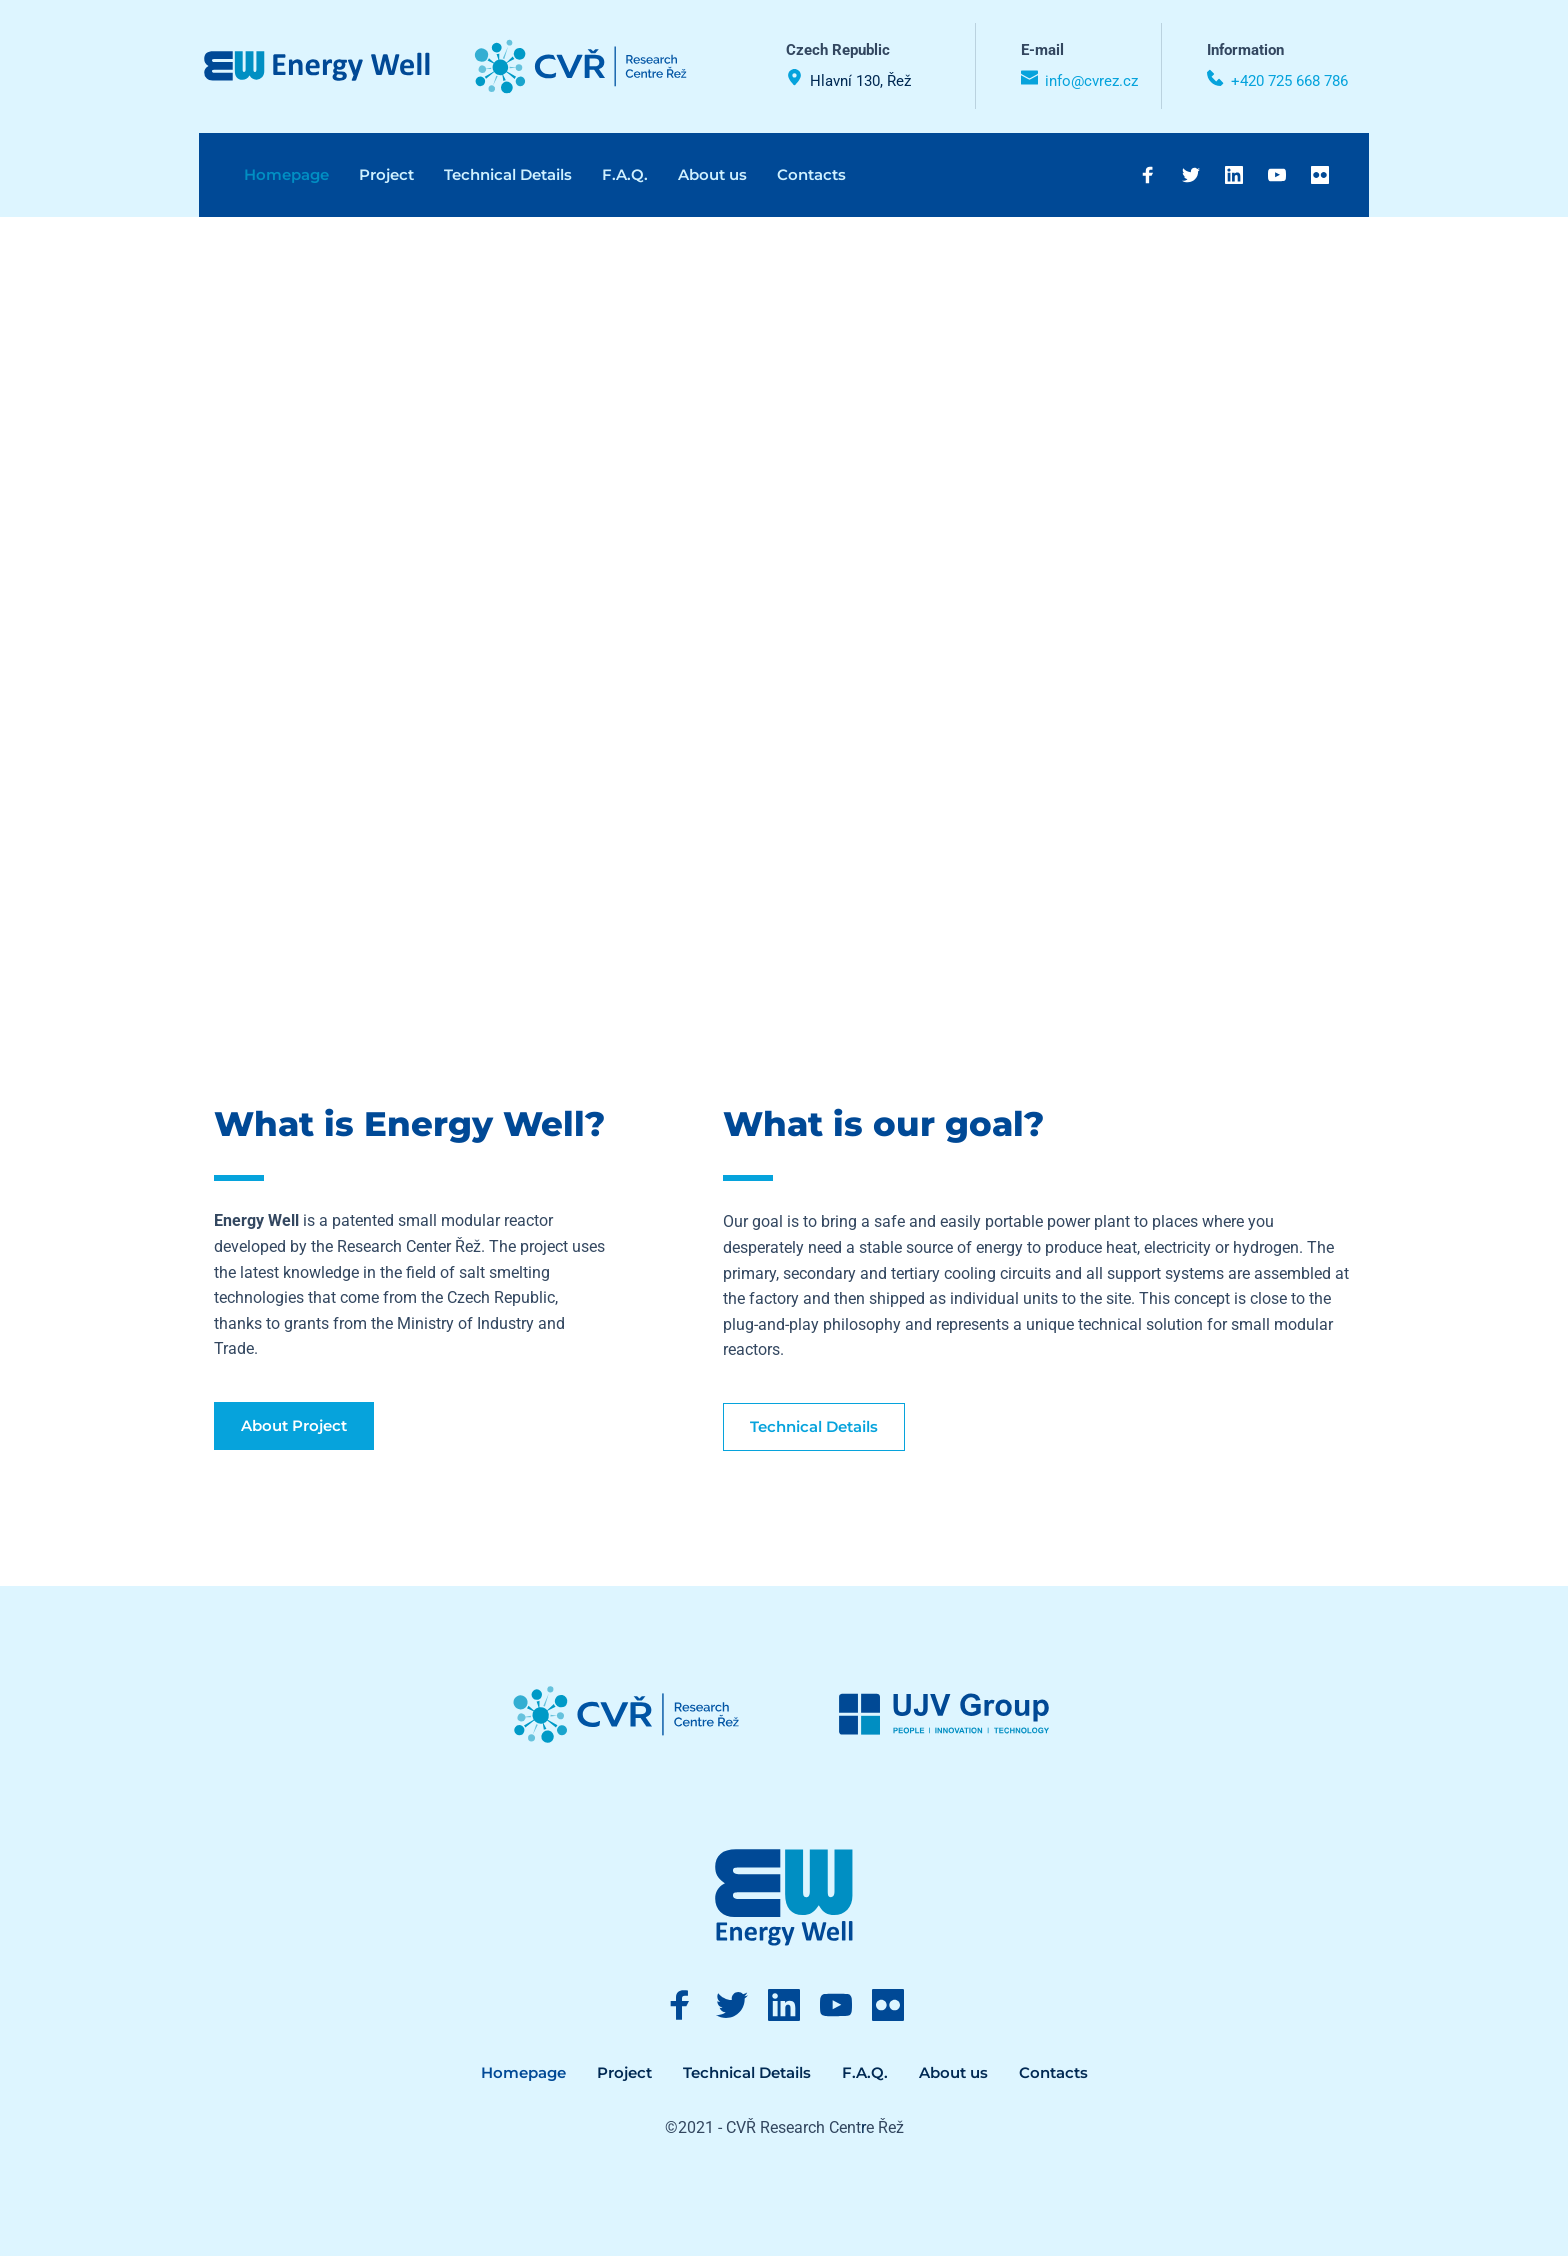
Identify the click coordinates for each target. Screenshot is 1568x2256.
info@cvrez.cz (1091, 81)
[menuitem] (286, 175)
